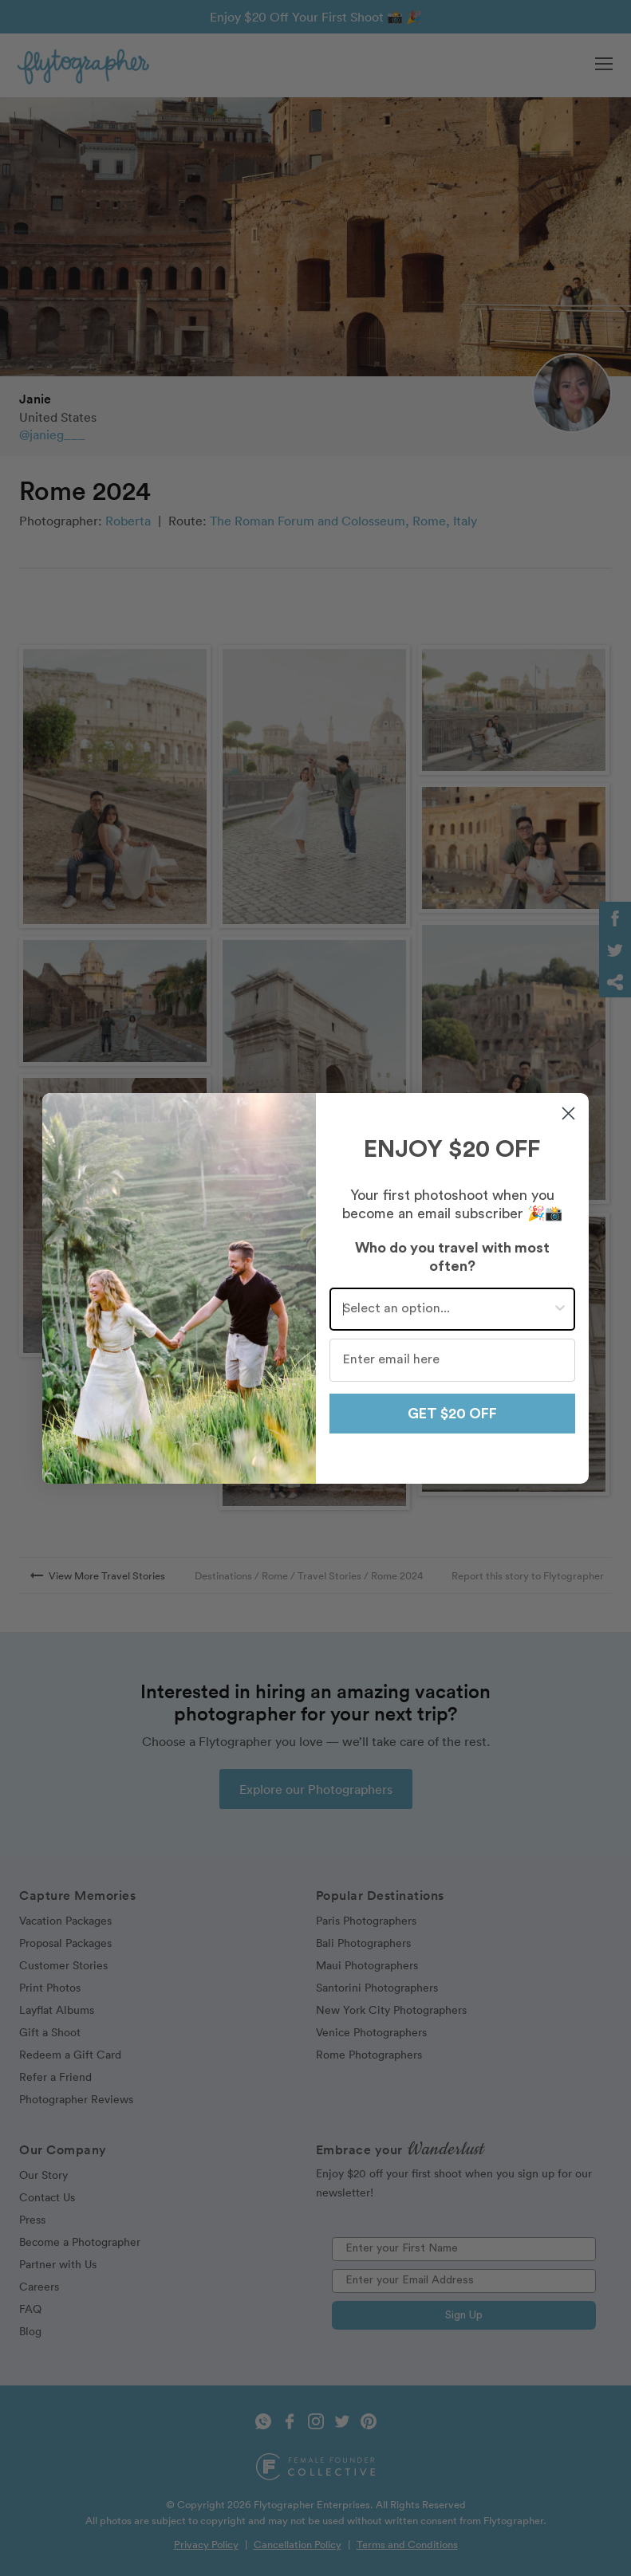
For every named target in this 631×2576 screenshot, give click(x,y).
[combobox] (448, 1309)
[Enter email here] (452, 1360)
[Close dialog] (568, 1113)
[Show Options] (560, 1309)
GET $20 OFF (452, 1413)
